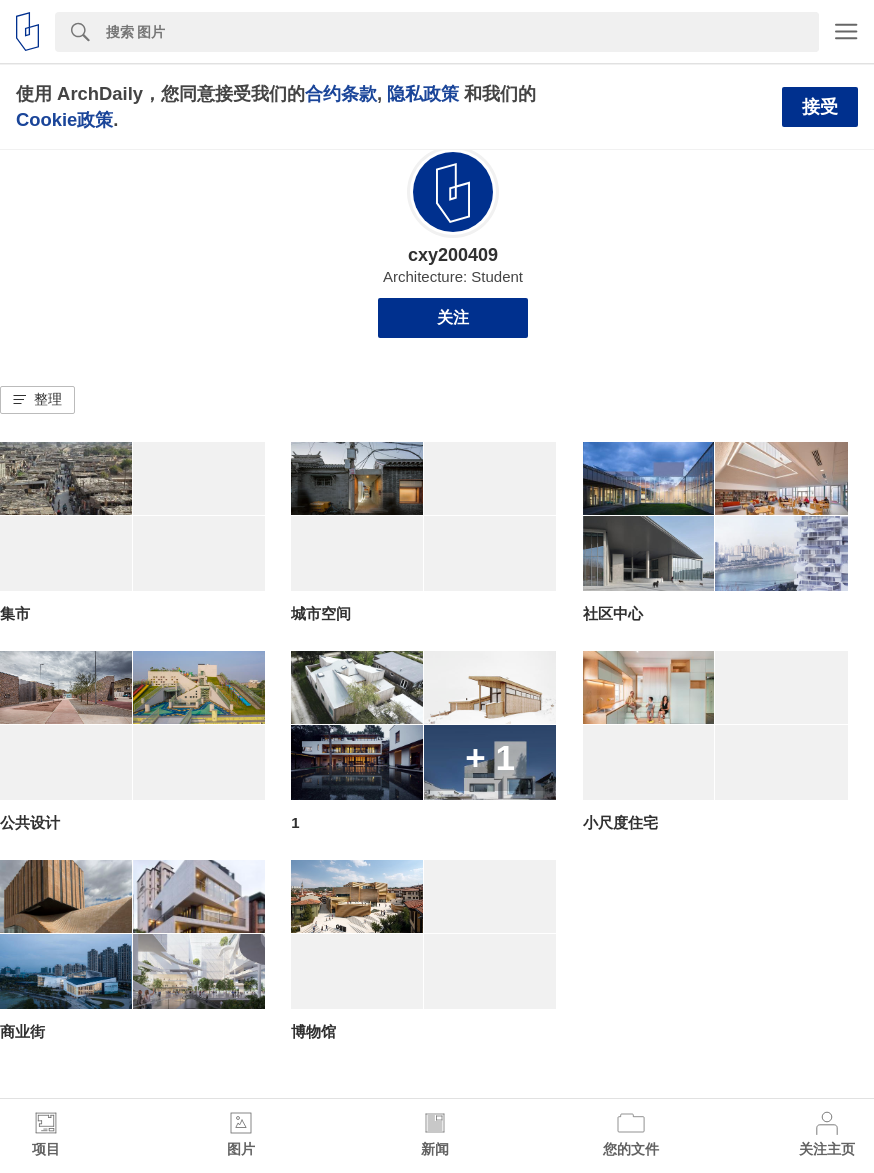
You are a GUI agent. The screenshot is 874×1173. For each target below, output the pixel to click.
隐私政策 (423, 93)
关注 (453, 317)
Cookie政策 (64, 119)
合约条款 (341, 93)
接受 (820, 107)
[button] (37, 400)
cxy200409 (453, 255)
